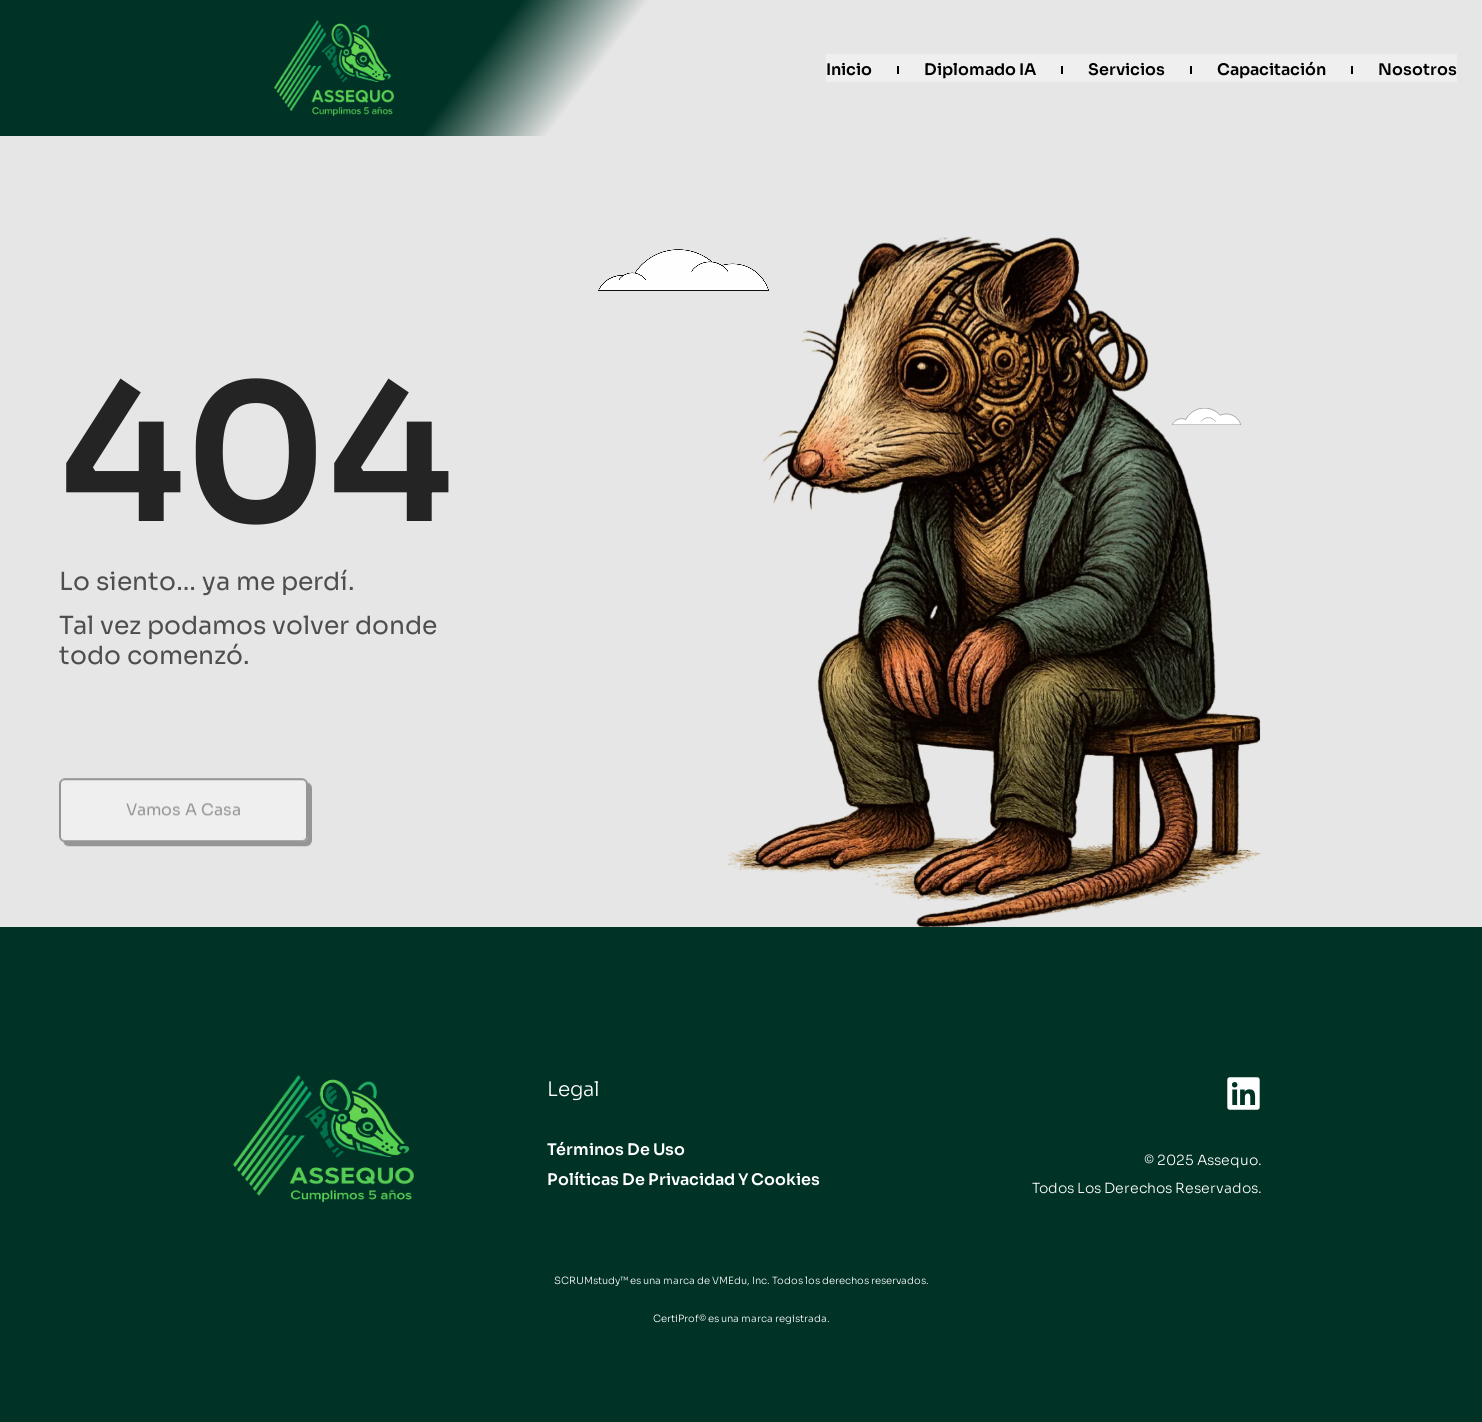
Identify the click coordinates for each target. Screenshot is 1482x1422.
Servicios (1126, 69)
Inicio (849, 69)
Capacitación (1271, 69)
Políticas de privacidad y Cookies (683, 1179)
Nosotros (1417, 69)
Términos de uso (616, 1149)
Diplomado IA (980, 69)
